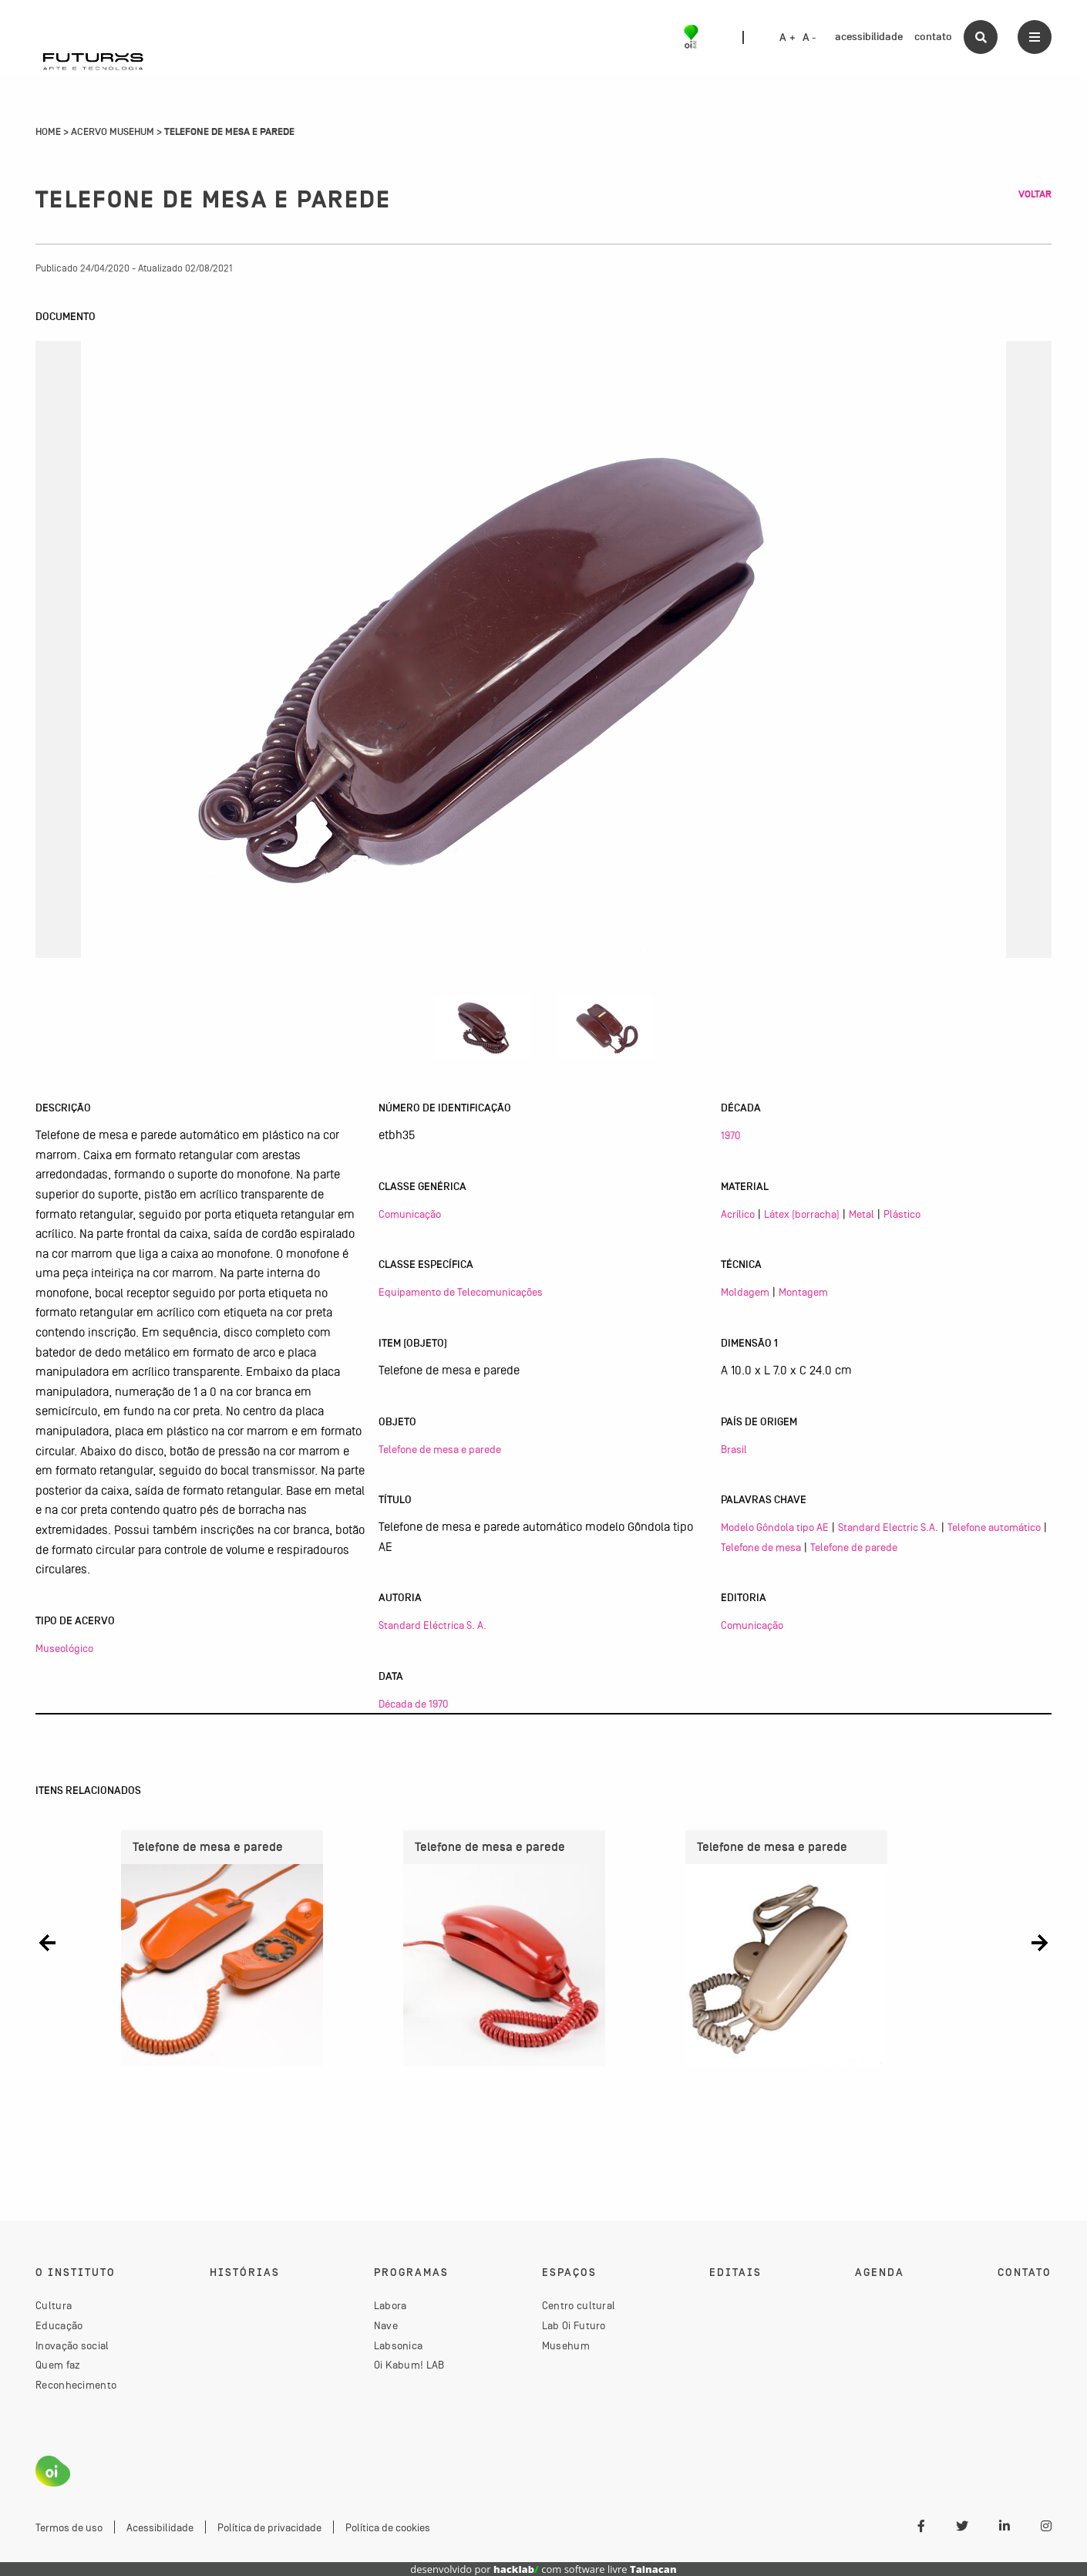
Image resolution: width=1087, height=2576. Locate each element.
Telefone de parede (853, 1547)
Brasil (734, 1449)
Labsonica (398, 2345)
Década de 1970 (413, 1704)
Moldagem (745, 1292)
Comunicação (410, 1214)
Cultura (53, 2305)
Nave (386, 2325)
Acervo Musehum (112, 132)
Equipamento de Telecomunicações (461, 1292)
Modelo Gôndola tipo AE (775, 1527)
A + (787, 37)
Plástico (901, 1214)
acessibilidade (869, 36)
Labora (390, 2305)
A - (809, 37)
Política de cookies (387, 2527)
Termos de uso (69, 2527)
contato (933, 36)
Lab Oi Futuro (574, 2325)
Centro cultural (579, 2305)
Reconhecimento (75, 2385)
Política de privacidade (269, 2527)
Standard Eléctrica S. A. (432, 1625)
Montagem (803, 1292)
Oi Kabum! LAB (409, 2365)
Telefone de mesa (761, 1547)
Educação (58, 2325)
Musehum (566, 2345)
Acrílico (738, 1214)
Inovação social (72, 2345)
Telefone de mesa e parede (440, 1449)
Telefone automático (994, 1527)
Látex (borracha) (802, 1214)
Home (48, 132)
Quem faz (57, 2365)
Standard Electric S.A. (888, 1527)
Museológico (64, 1648)
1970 (730, 1135)
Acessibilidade (160, 2527)
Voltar (1035, 194)
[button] (47, 1942)
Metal (861, 1214)
